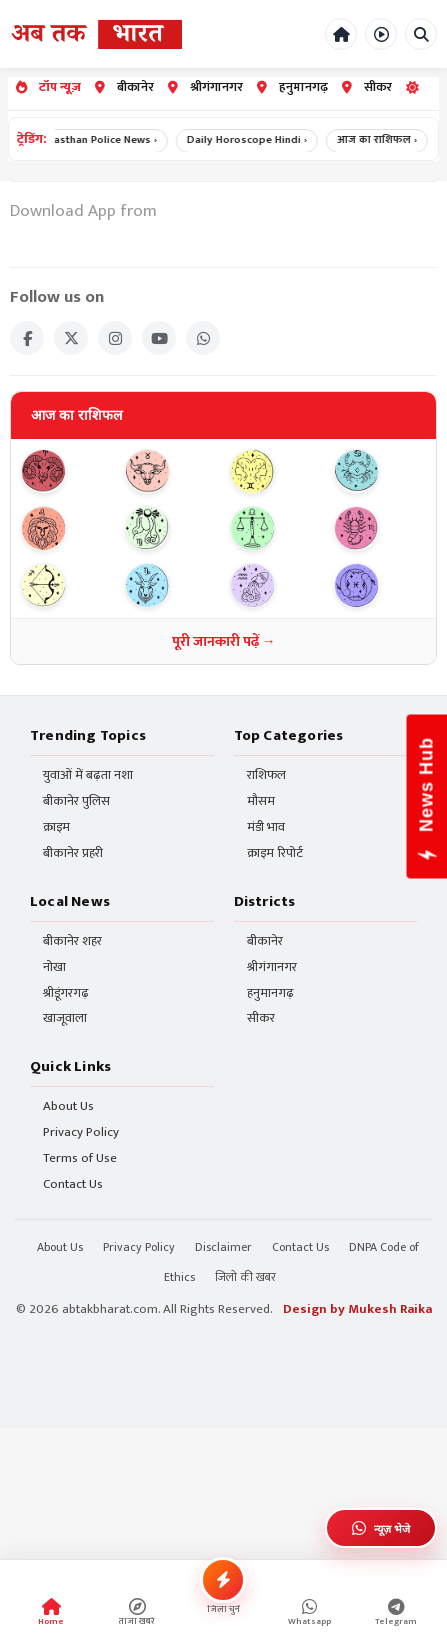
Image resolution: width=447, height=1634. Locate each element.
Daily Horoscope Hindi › (253, 140)
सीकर (367, 87)
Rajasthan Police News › (104, 140)
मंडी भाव (266, 827)
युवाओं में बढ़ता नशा (88, 775)
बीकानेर (124, 87)
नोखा (54, 967)
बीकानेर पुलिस (76, 801)
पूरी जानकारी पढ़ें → (224, 641)
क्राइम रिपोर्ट (275, 853)
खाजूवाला (65, 1018)
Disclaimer (223, 1247)
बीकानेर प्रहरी (73, 853)
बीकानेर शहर (72, 941)
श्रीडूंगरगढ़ (66, 993)
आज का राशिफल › (383, 140)
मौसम (261, 801)
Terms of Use (80, 1158)
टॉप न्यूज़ (48, 87)
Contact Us (73, 1184)
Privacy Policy (81, 1132)
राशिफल (266, 775)
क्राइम (56, 827)
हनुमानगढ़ (292, 87)
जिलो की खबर (245, 1277)
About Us (68, 1106)
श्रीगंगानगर (205, 87)
